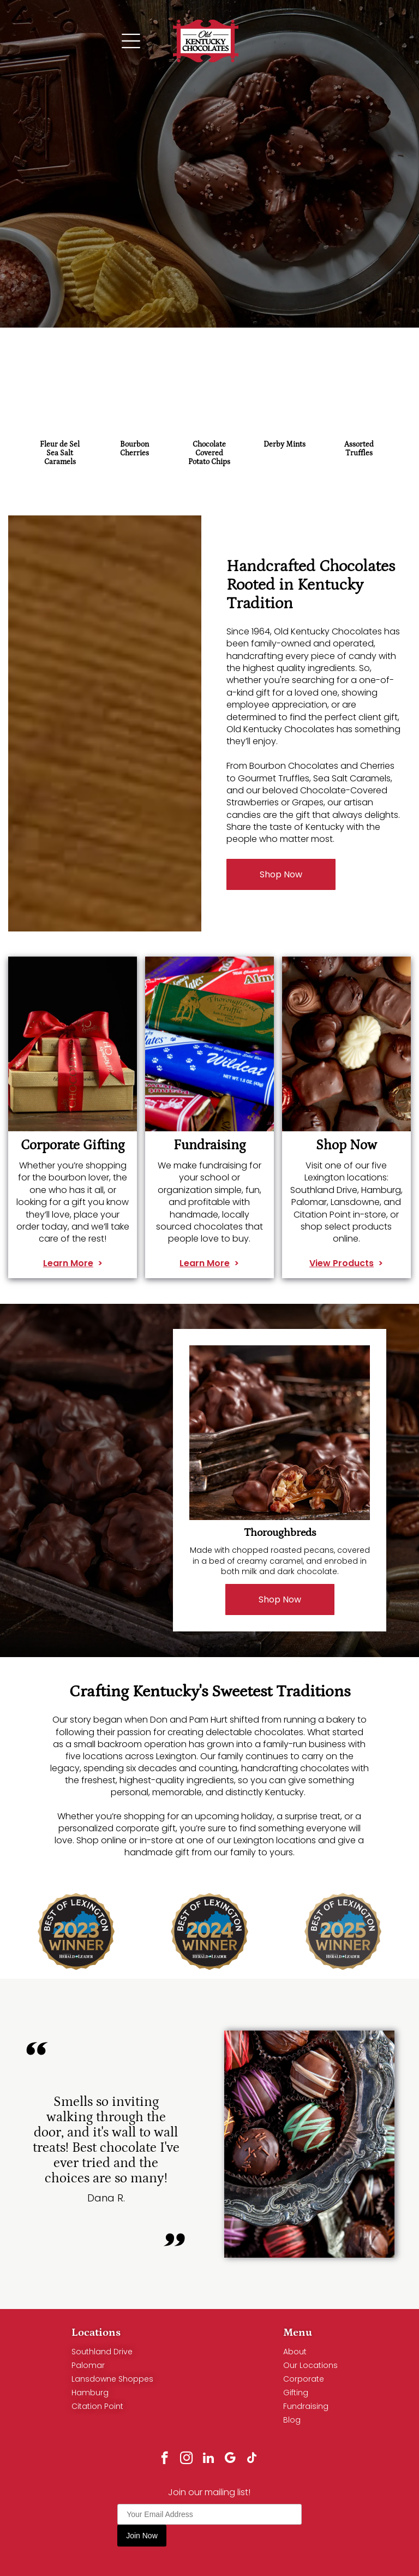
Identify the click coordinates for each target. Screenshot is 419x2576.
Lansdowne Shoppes (112, 2378)
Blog (292, 2419)
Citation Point (97, 2406)
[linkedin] (208, 2459)
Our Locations (310, 2365)
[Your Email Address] (209, 2514)
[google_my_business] (230, 2459)
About (295, 2351)
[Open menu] (130, 41)
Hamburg (90, 2392)
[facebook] (164, 2459)
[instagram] (186, 2459)
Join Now (142, 2535)
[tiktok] (251, 2459)
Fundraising (305, 2406)
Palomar (88, 2365)
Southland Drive (102, 2351)
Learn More (68, 1277)
